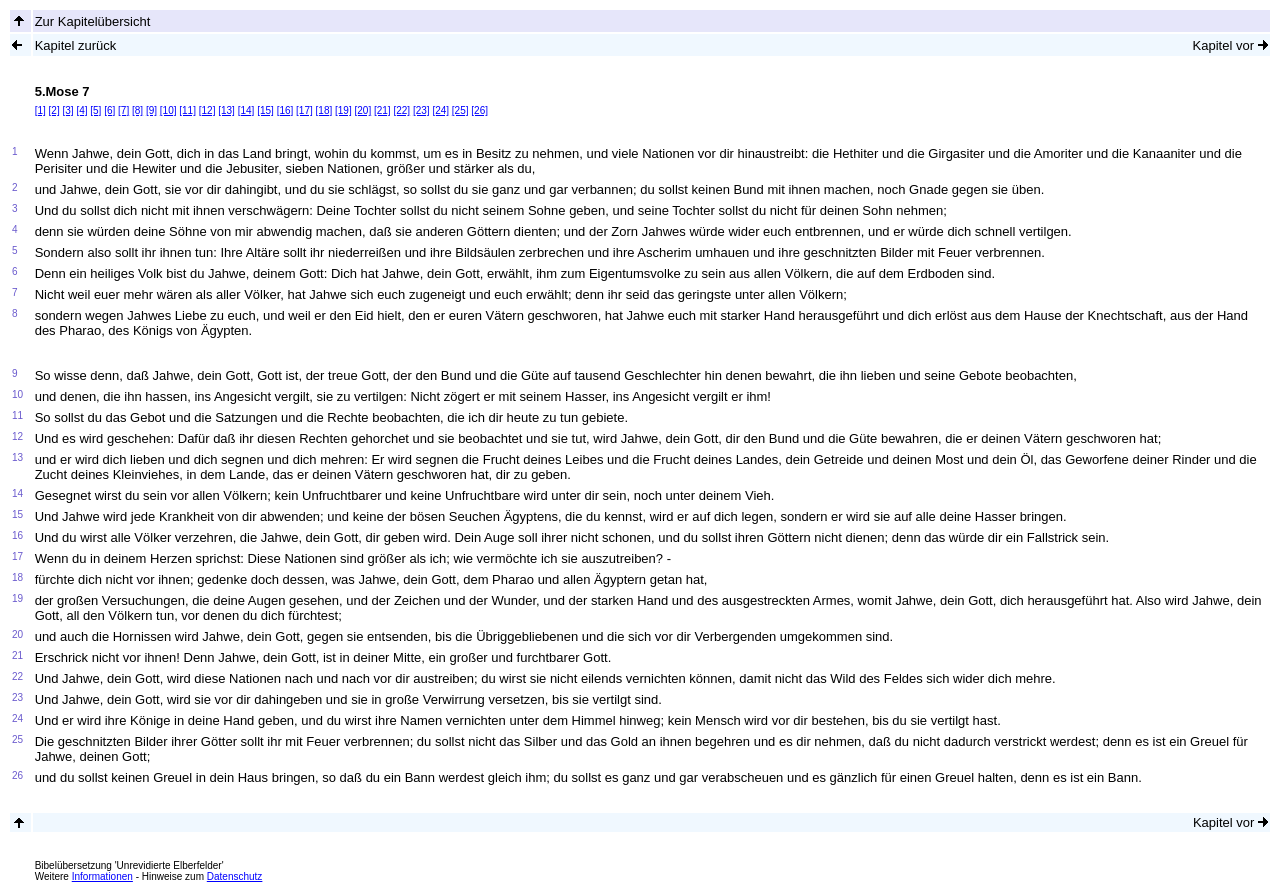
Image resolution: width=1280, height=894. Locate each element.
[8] (137, 110)
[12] (207, 110)
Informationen (102, 876)
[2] (54, 110)
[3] (67, 110)
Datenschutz (235, 876)
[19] (343, 110)
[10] (168, 110)
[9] (151, 110)
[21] (382, 110)
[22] (401, 110)
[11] (187, 110)
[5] (95, 110)
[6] (109, 110)
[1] (40, 110)
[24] (440, 110)
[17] (304, 110)
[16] (285, 110)
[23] (421, 110)
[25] (460, 110)
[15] (265, 110)
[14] (246, 110)
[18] (324, 110)
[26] (479, 110)
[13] (226, 110)
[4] (81, 110)
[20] (363, 110)
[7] (123, 110)
